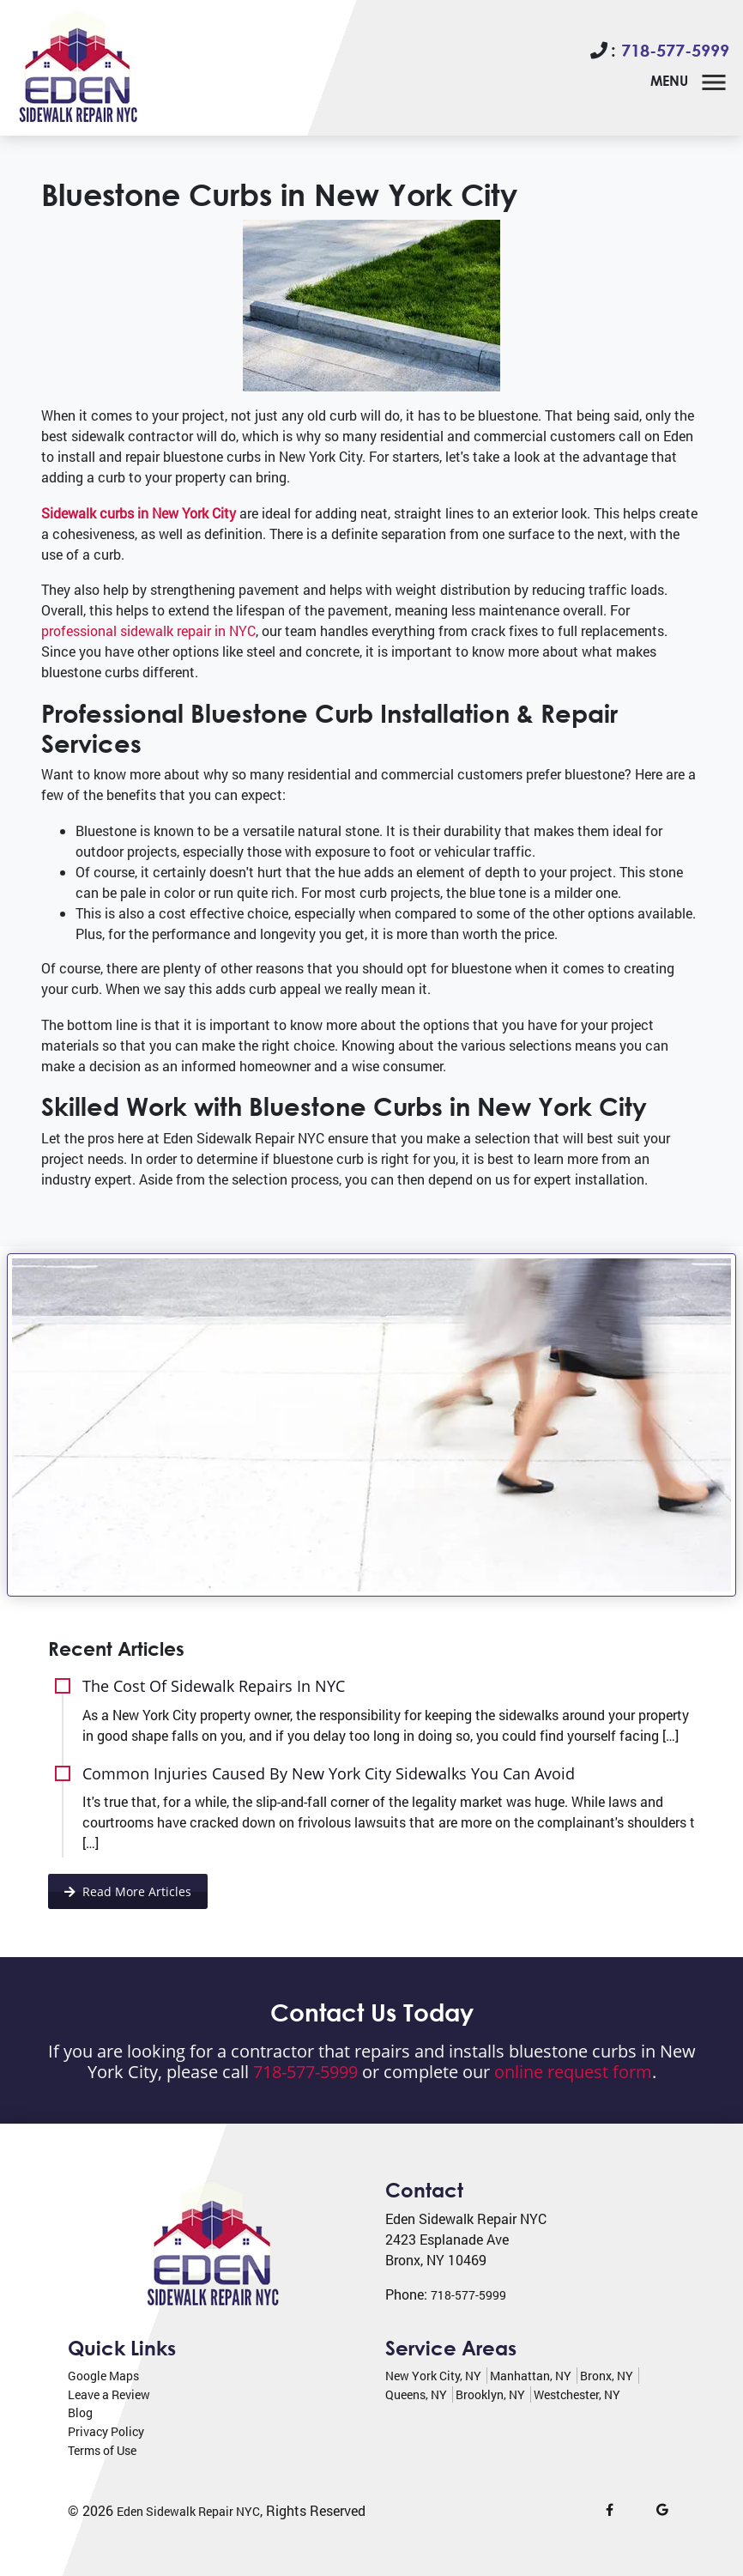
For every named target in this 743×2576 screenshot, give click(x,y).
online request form (573, 2071)
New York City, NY (433, 2375)
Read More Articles (127, 1891)
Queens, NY (416, 2394)
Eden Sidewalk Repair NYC (188, 2511)
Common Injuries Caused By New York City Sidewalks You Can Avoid (328, 1773)
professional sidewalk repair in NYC (148, 630)
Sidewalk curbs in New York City (138, 513)
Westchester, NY (577, 2394)
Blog (80, 2412)
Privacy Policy (106, 2431)
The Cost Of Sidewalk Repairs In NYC (213, 1685)
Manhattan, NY (530, 2375)
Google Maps (103, 2375)
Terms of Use (102, 2450)
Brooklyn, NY (490, 2394)
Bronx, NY (606, 2375)
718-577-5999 (675, 50)
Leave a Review (109, 2394)
